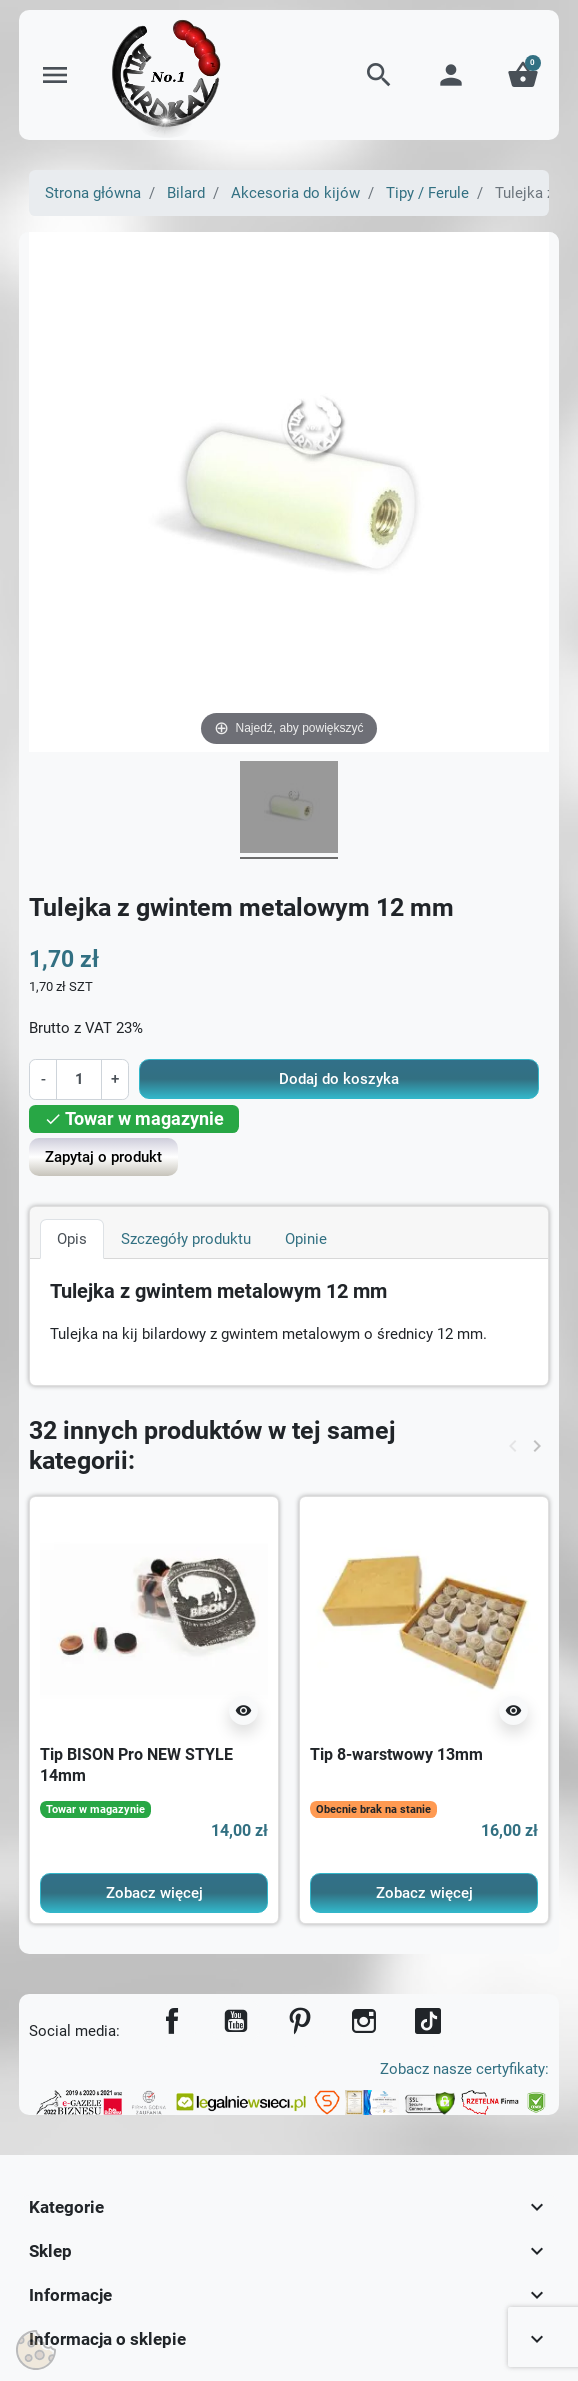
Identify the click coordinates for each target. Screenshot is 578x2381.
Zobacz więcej (154, 1893)
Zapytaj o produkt (103, 1157)
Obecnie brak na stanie (373, 1809)
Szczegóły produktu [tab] (186, 1239)
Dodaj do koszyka (339, 1079)
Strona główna (93, 193)
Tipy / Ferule (427, 193)
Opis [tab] (72, 1239)
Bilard (186, 193)
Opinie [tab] (306, 1239)
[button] (379, 75)
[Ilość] (78, 1079)
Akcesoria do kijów (295, 193)
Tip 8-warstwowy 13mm (396, 1754)
